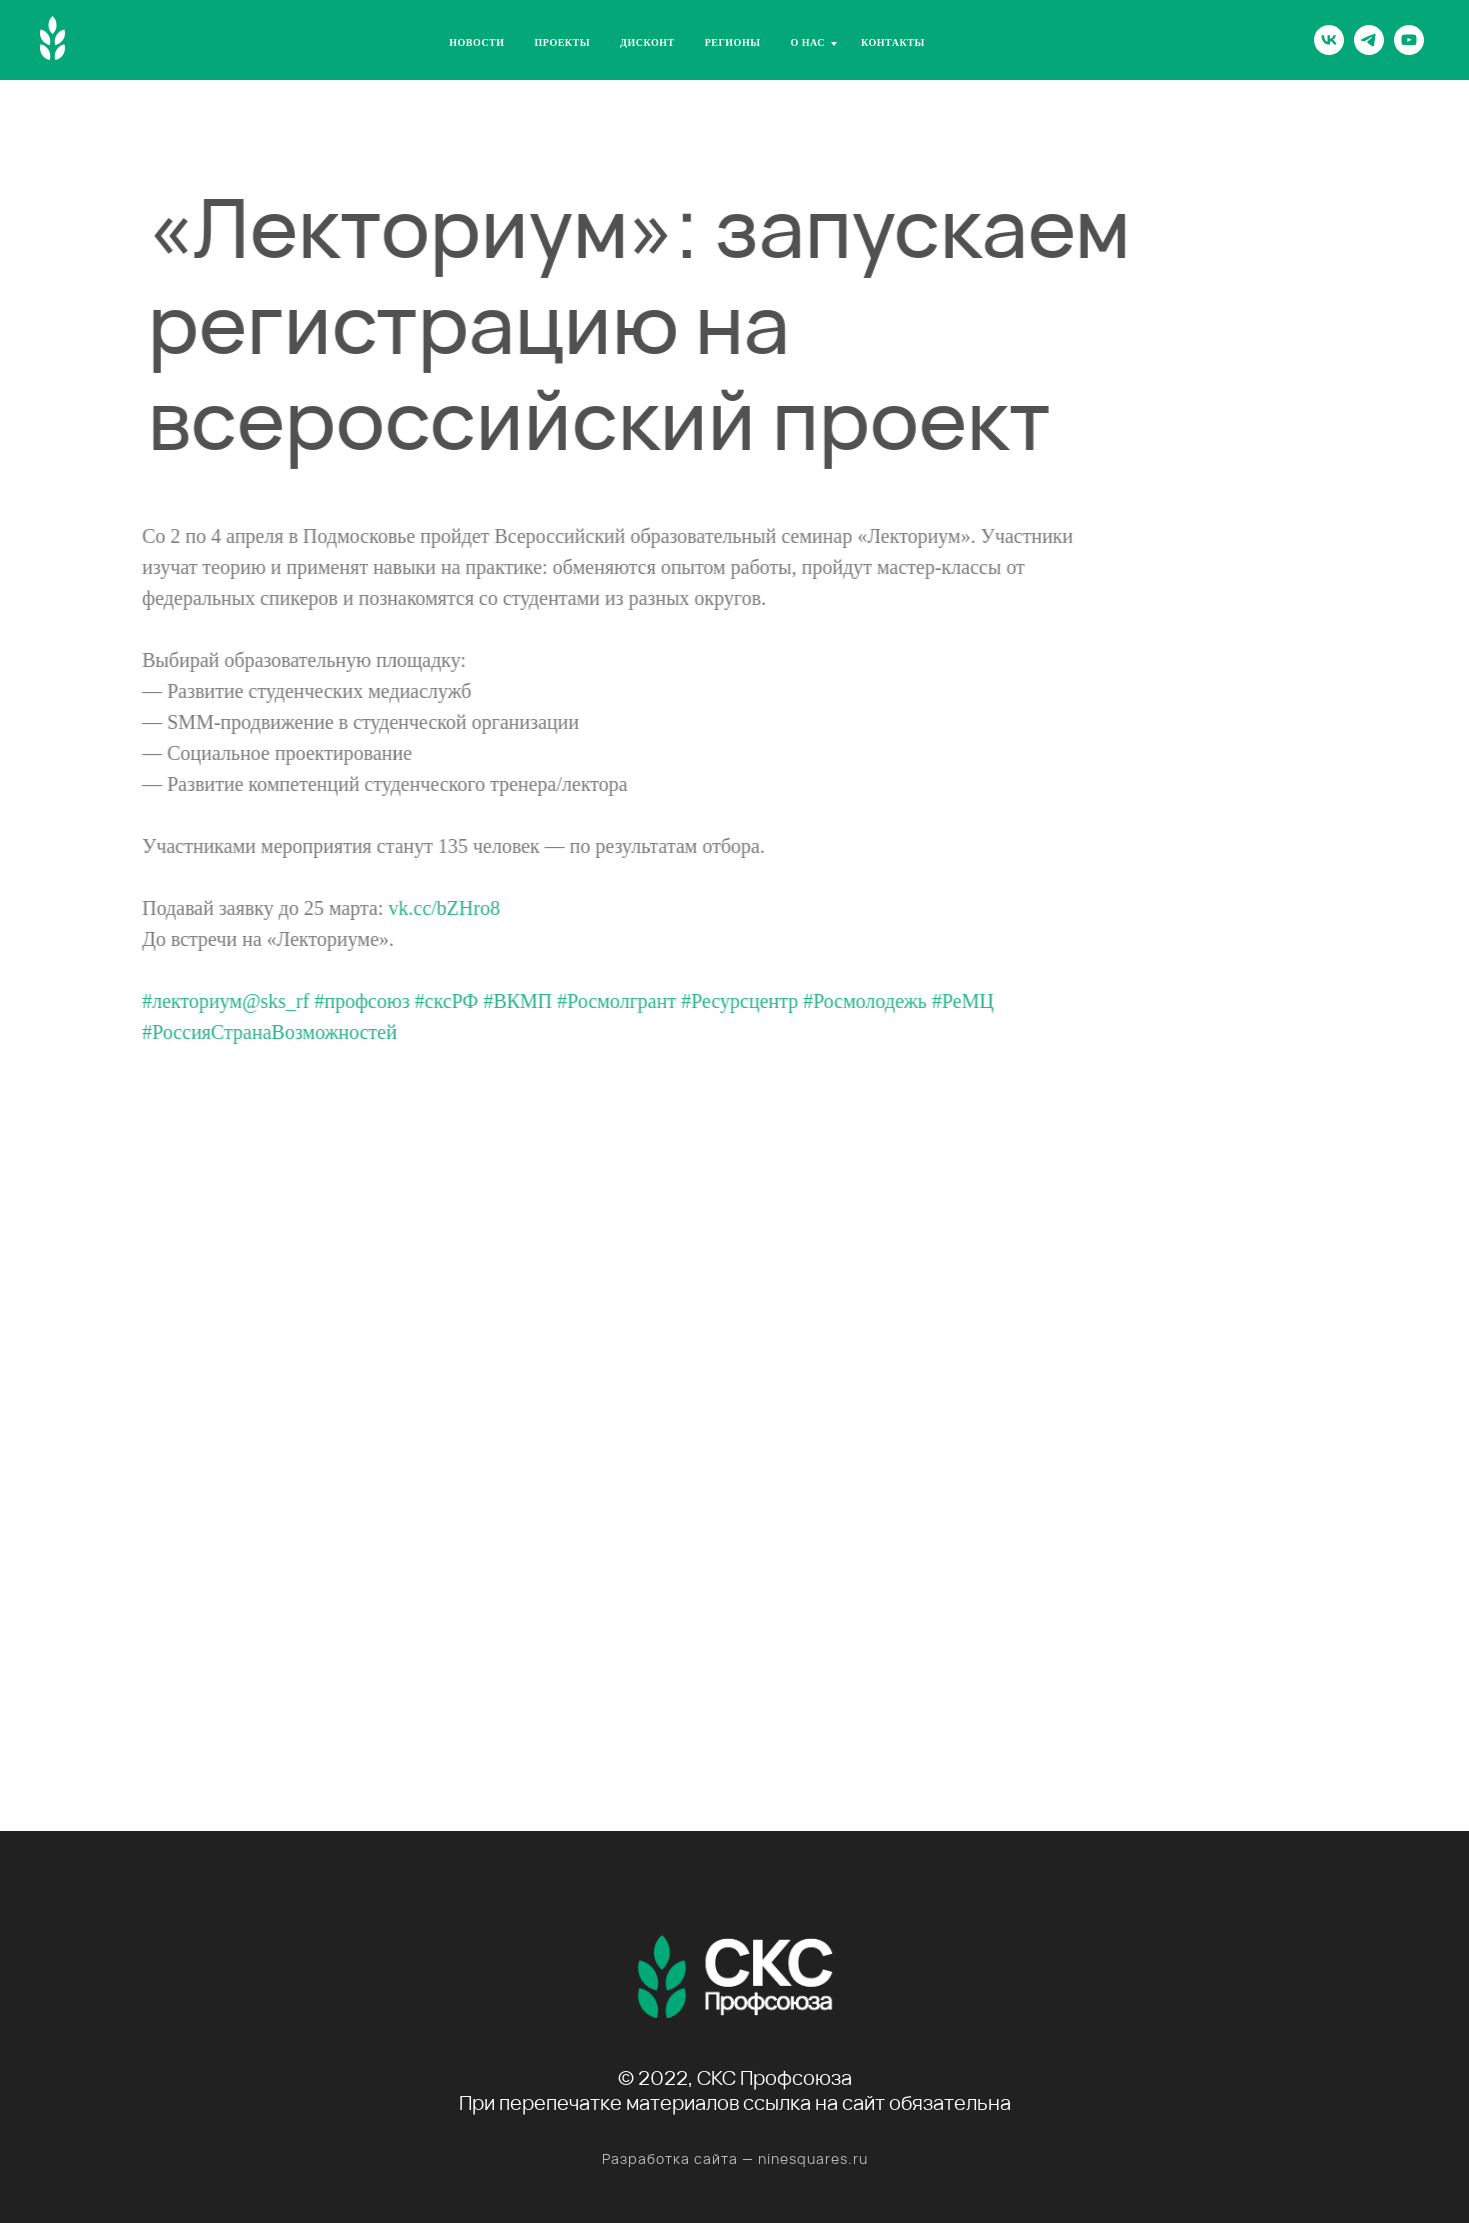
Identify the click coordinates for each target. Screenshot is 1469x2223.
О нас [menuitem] (808, 42)
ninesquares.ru (813, 2158)
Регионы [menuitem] (733, 42)
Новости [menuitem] (476, 42)
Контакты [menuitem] (893, 42)
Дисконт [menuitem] (647, 42)
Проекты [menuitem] (563, 42)
